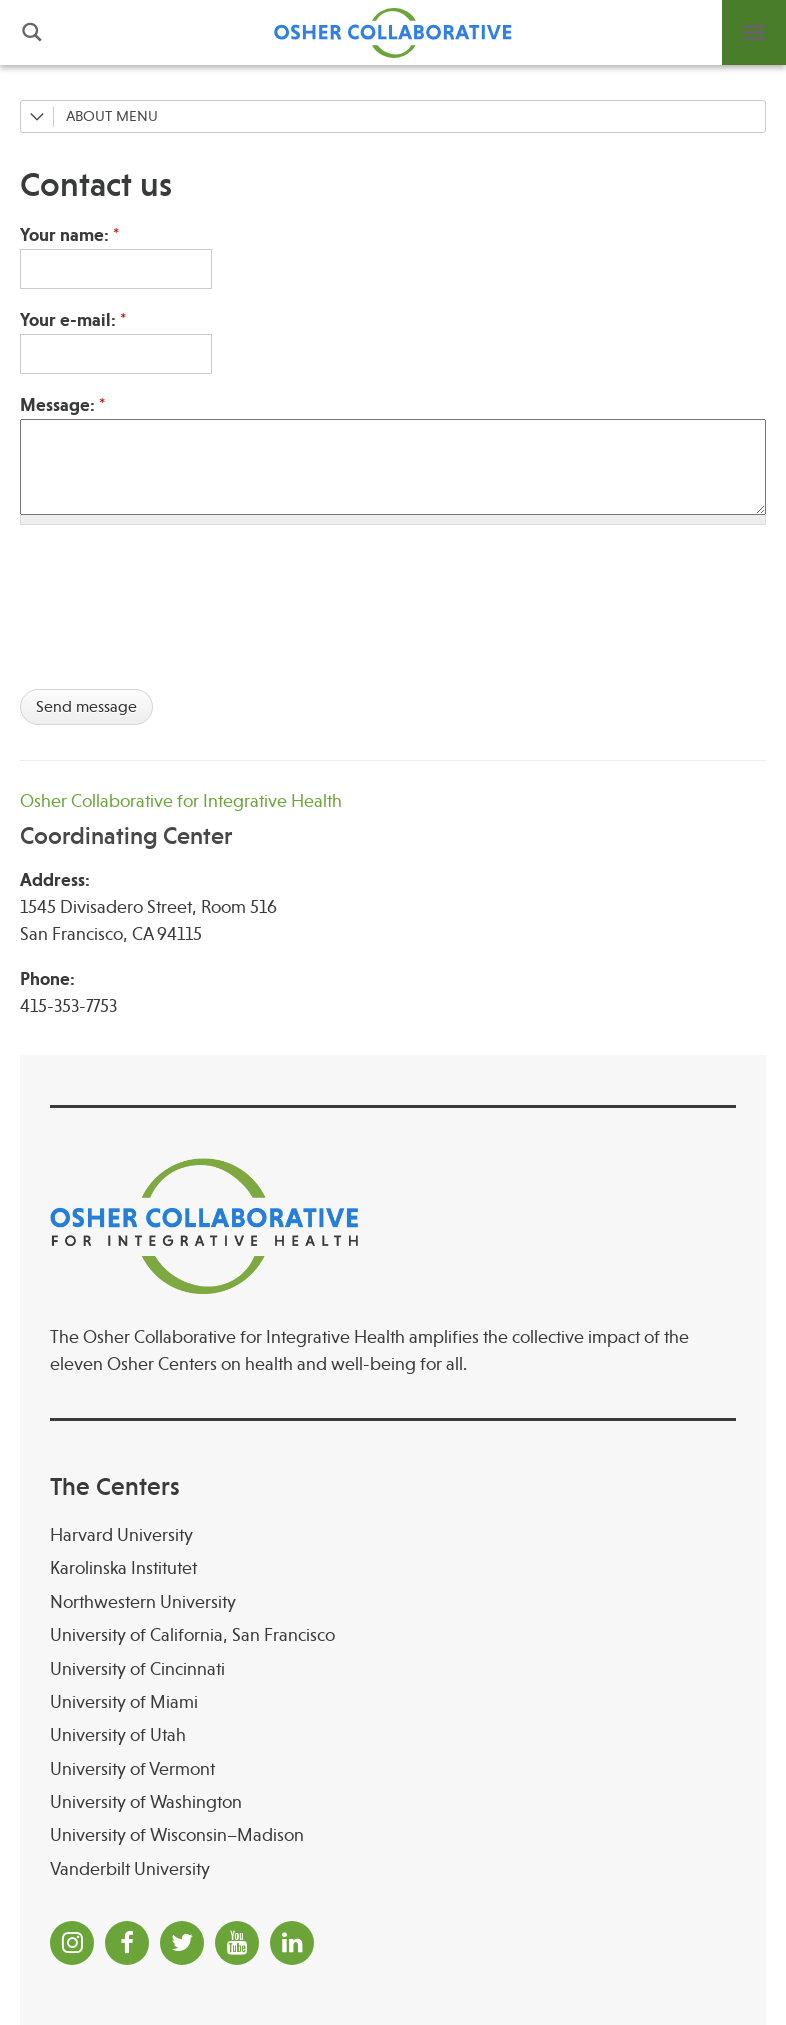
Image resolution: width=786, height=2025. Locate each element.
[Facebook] (127, 1943)
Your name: (69, 235)
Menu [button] (754, 32)
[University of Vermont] (393, 1769)
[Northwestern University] (393, 1602)
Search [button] (32, 32)
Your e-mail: (73, 320)
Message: (62, 405)
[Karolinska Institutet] (393, 1568)
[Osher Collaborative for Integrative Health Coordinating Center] (393, 820)
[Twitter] (182, 1943)
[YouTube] (237, 1943)
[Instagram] (72, 1943)
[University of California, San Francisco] (393, 1635)
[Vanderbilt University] (393, 1869)
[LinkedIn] (292, 1943)
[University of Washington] (393, 1802)
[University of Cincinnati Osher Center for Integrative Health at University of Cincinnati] (393, 1669)
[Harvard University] (393, 1535)
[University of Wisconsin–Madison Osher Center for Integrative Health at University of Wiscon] (393, 1835)
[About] (393, 116)
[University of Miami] (393, 1702)
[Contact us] (393, 185)
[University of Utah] (393, 1735)
